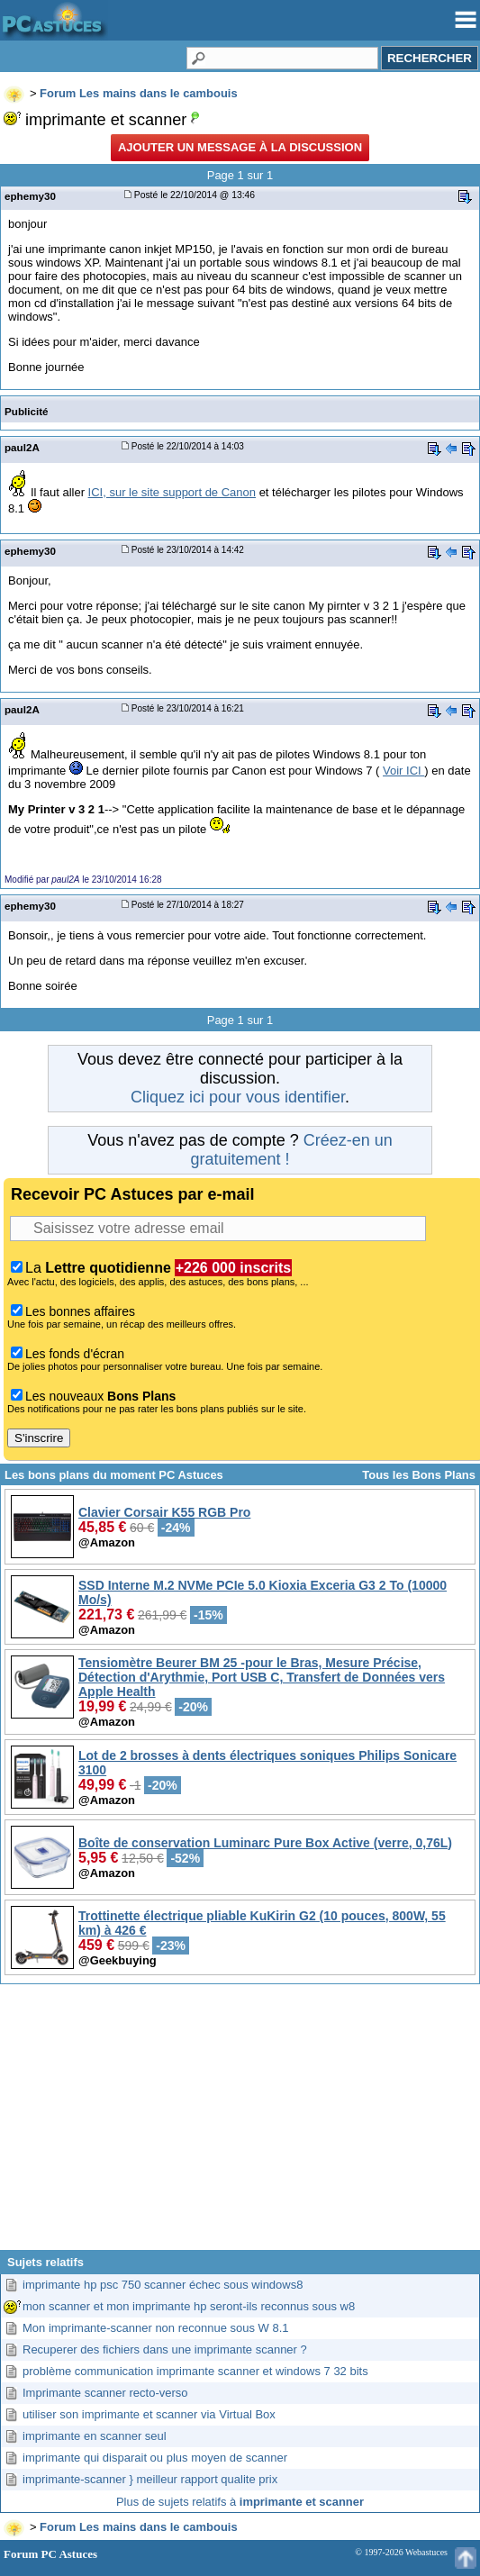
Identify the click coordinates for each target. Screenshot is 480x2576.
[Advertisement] (240, 2124)
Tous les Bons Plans (418, 1475)
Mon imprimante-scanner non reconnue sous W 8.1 (156, 2328)
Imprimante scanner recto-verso (105, 2392)
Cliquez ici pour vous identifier (238, 1097)
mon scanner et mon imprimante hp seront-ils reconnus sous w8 (189, 2306)
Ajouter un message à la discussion (240, 147)
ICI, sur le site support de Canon (172, 492)
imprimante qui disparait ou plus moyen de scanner (155, 2457)
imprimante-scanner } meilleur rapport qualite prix (150, 2479)
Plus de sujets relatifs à (240, 2501)
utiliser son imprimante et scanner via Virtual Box (149, 2414)
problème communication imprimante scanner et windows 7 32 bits (195, 2371)
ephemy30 (30, 196)
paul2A (22, 447)
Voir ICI (403, 770)
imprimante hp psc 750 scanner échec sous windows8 (163, 2284)
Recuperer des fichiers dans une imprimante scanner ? (165, 2349)
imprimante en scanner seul (95, 2436)
